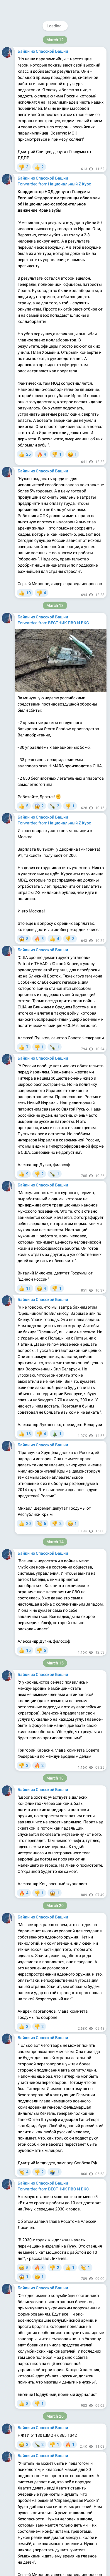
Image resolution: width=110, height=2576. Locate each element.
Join (80, 7)
